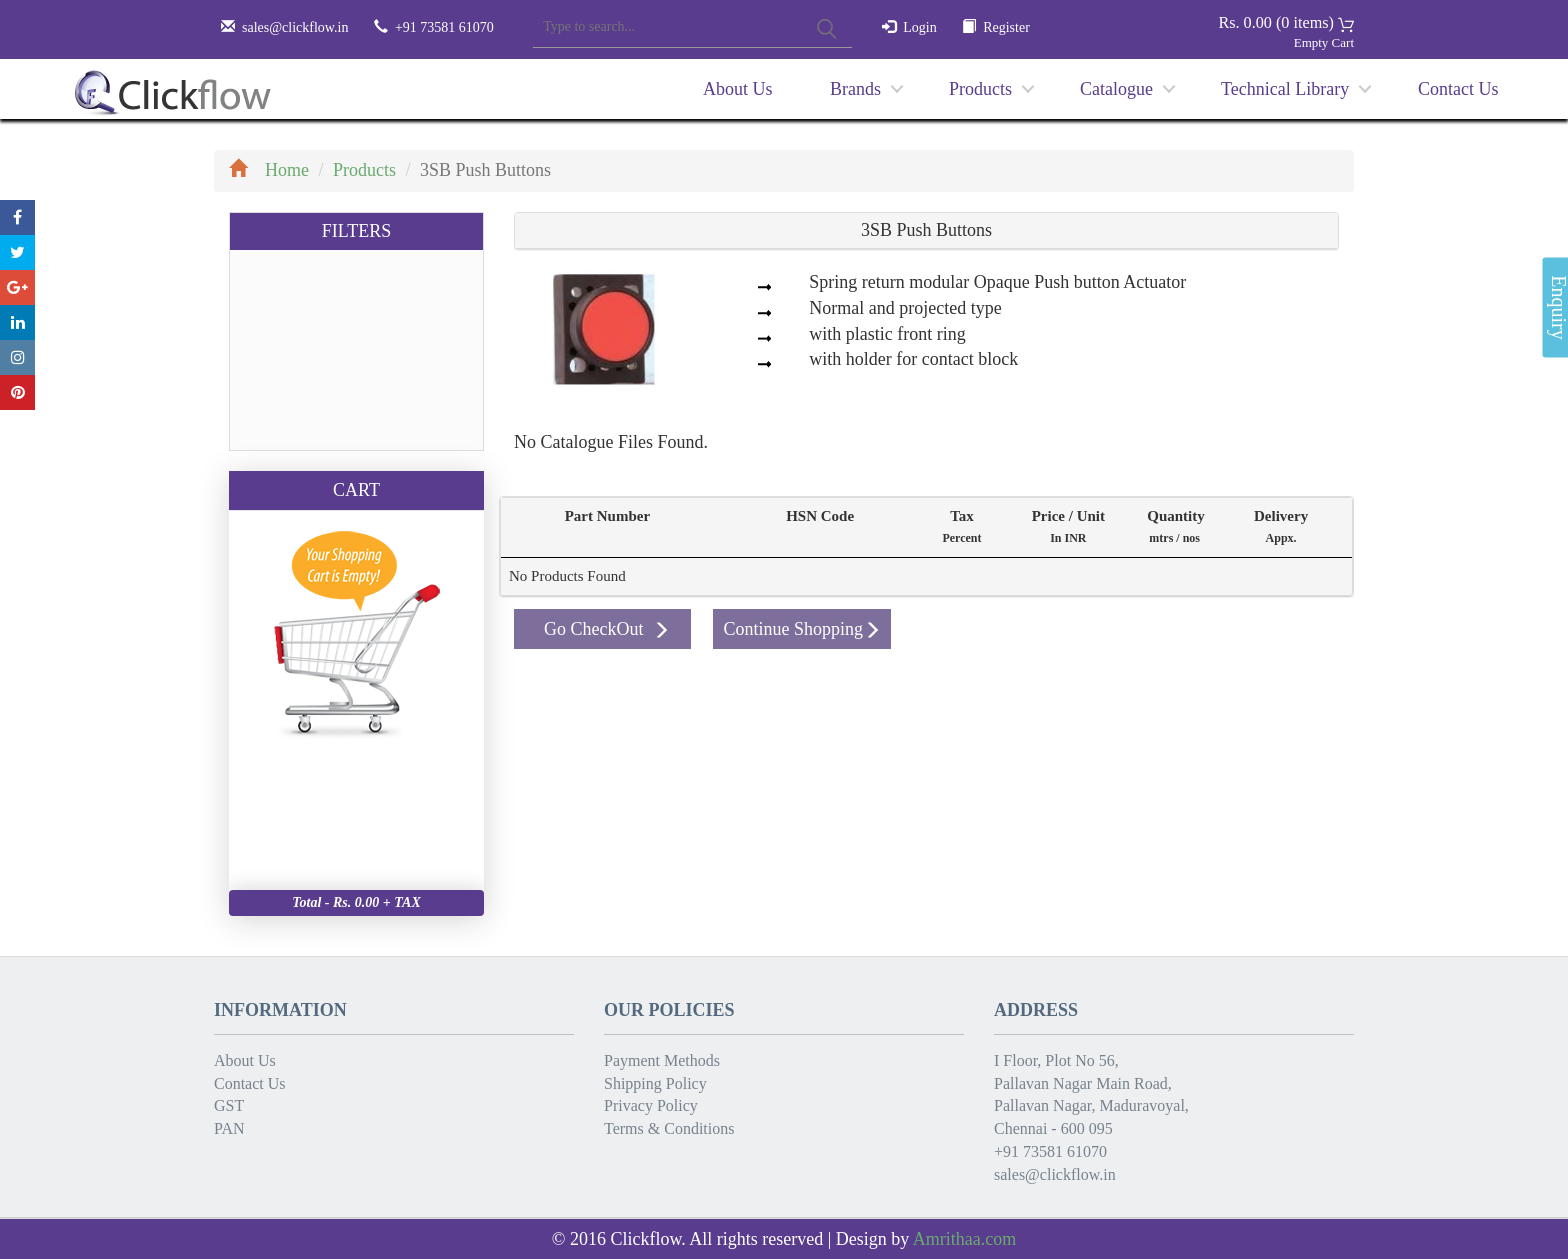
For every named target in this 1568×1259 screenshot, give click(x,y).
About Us (738, 89)
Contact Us (1458, 89)
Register (1006, 27)
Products (980, 89)
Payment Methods (662, 1060)
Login (919, 27)
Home (269, 170)
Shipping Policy (655, 1083)
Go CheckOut (607, 629)
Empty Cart (1324, 42)
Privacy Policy (651, 1105)
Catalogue (1116, 89)
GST (229, 1105)
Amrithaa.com (964, 1239)
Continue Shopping (802, 629)
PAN (229, 1128)
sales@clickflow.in (295, 27)
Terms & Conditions (669, 1128)
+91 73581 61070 (1050, 1151)
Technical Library (1285, 89)
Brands (855, 89)
